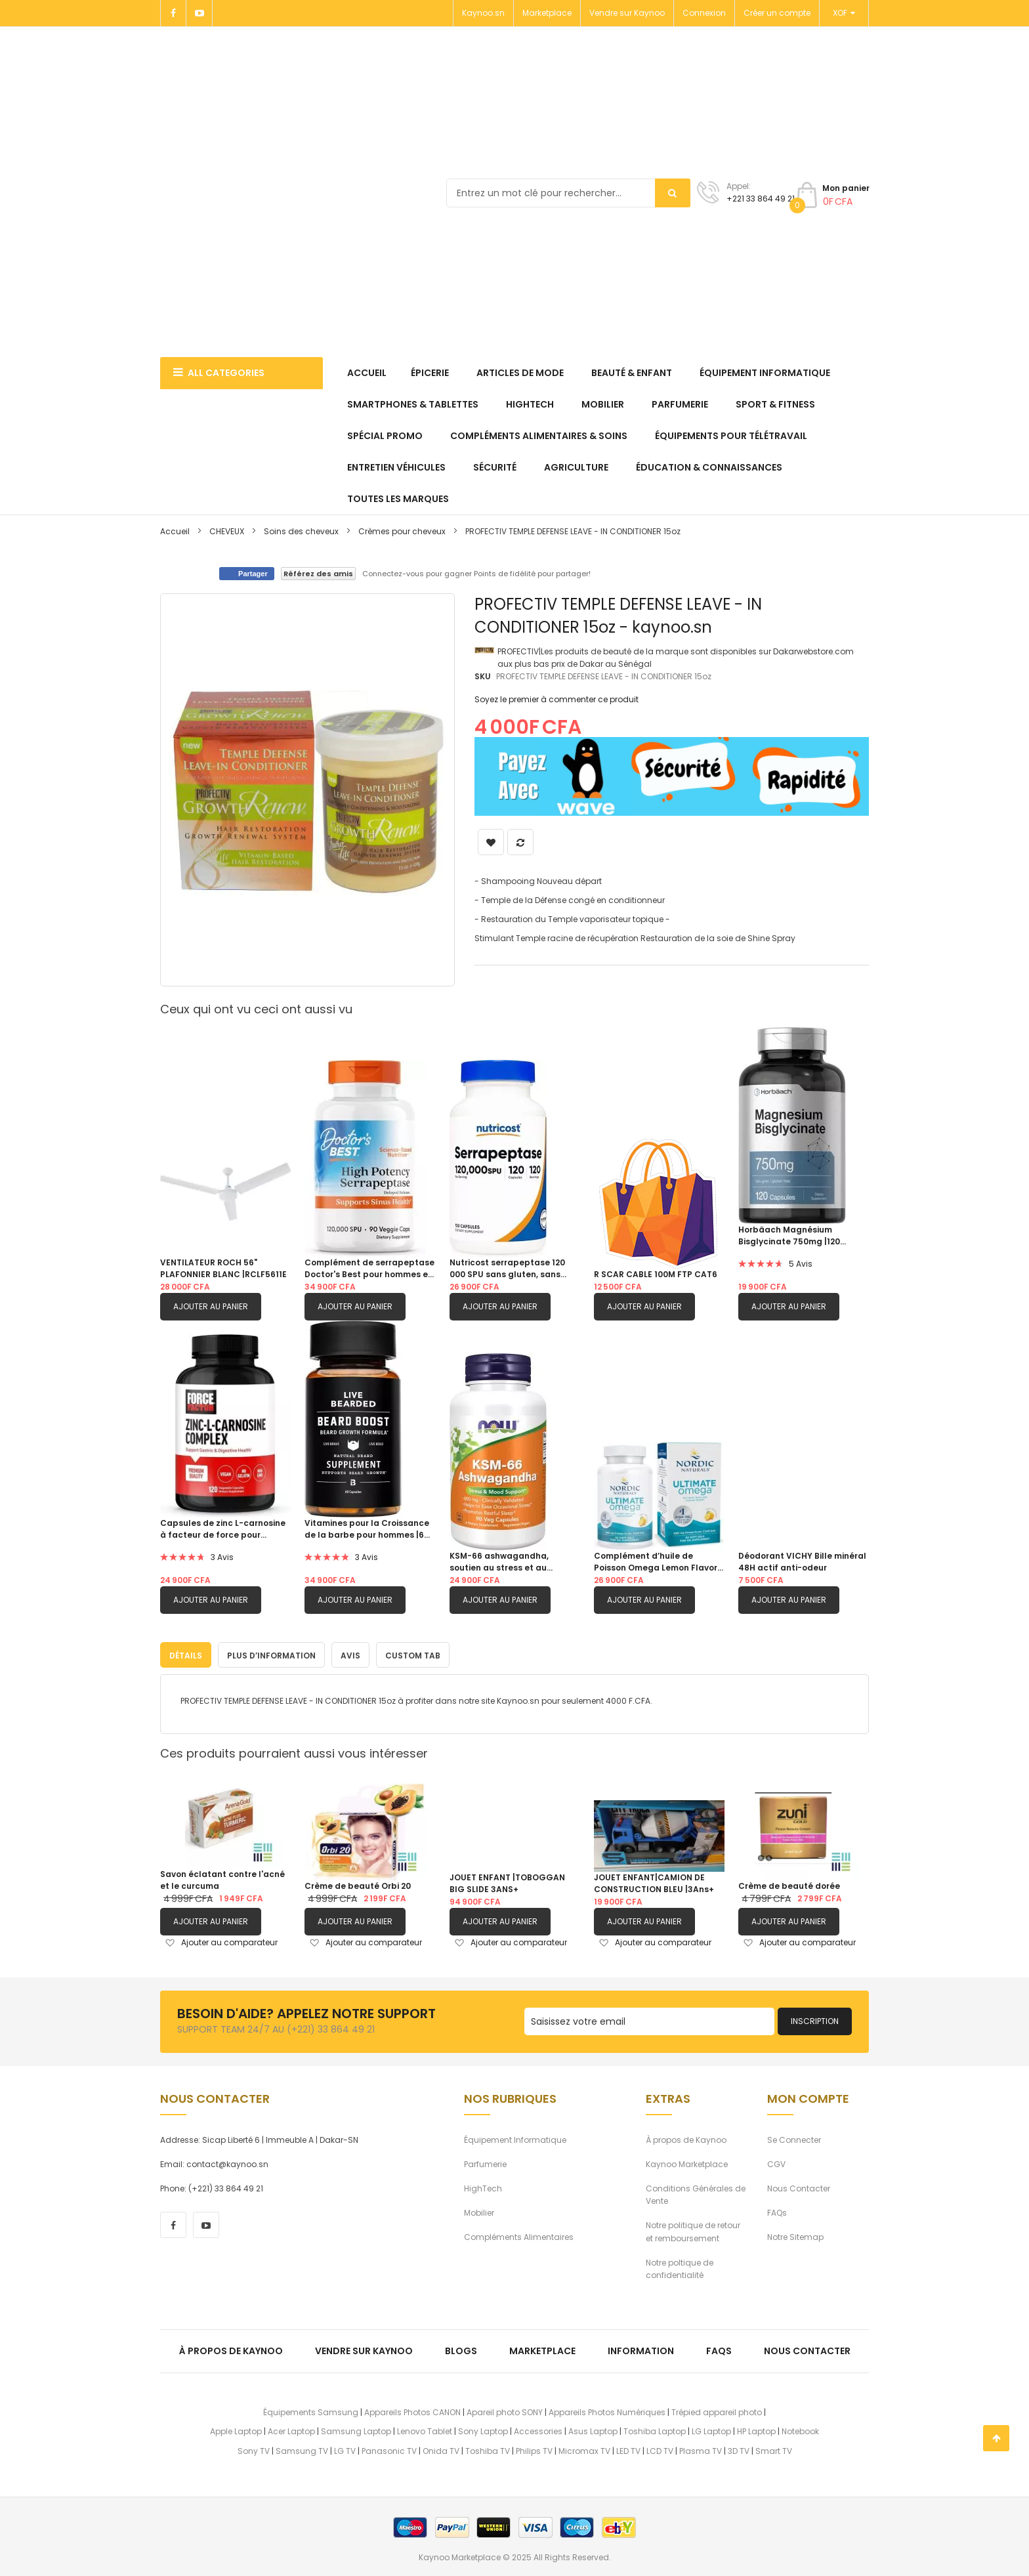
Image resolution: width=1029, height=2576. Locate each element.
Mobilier (479, 2210)
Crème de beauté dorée (789, 1884)
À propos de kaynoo (231, 2348)
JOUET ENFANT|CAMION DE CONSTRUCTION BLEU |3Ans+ (654, 1881)
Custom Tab (412, 1653)
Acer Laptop (291, 2429)
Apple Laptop (236, 2429)
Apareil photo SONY (505, 2410)
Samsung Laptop (356, 2429)
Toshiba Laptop (654, 2429)
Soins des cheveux (301, 531)
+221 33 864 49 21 (760, 198)
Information (641, 2348)
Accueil (175, 531)
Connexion (704, 12)
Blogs (461, 2348)
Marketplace (547, 12)
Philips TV (534, 2448)
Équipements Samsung (310, 2410)
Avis (350, 1653)
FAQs (777, 2210)
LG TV (345, 2448)
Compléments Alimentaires (519, 2235)
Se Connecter (794, 2137)
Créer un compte (777, 12)
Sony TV (254, 2448)
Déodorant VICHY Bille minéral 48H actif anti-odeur (802, 1561)
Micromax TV (584, 2448)
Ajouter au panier (210, 1306)
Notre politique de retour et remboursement (693, 2229)
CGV (776, 2161)
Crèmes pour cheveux (402, 531)
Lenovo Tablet (424, 2429)
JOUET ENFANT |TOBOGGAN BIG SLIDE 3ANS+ (507, 1881)
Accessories (538, 2429)
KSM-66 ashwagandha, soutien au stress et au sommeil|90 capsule (499, 1562)
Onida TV (441, 2448)
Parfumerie (485, 2161)
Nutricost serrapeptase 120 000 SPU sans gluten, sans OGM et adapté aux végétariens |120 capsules (507, 1268)
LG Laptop (711, 2429)
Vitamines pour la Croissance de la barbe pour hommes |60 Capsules (366, 1529)
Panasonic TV (389, 2448)
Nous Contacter (798, 2185)
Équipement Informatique (515, 2137)
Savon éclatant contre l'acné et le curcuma (222, 1878)
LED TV (628, 2448)
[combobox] (568, 193)
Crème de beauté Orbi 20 (357, 1884)
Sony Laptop (483, 2429)
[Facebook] (173, 13)
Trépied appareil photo (716, 2410)
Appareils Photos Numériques (607, 2410)
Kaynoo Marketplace (687, 2161)
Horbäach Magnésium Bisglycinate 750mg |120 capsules (789, 1236)
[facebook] (173, 2223)
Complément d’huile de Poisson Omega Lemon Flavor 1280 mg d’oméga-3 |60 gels (655, 1562)
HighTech (483, 2185)
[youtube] (206, 2223)
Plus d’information (271, 1653)
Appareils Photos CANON (412, 2410)
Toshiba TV (487, 2448)
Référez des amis (318, 573)
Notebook (800, 2429)
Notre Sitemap (795, 2235)
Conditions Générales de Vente (696, 2192)
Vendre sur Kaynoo (627, 12)
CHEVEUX (226, 531)
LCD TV (659, 2448)
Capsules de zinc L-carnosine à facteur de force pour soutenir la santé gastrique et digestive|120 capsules (223, 1529)
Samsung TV (302, 2448)
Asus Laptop (593, 2429)
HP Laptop (756, 2429)
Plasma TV (700, 2448)
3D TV (738, 2448)
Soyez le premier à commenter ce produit (556, 699)
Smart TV (773, 2448)
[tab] (185, 1652)
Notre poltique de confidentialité (679, 2266)
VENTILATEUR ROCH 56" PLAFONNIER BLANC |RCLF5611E (223, 1268)
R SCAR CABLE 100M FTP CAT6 (655, 1274)
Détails (185, 1653)
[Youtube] (199, 13)
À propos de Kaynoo (686, 2137)
